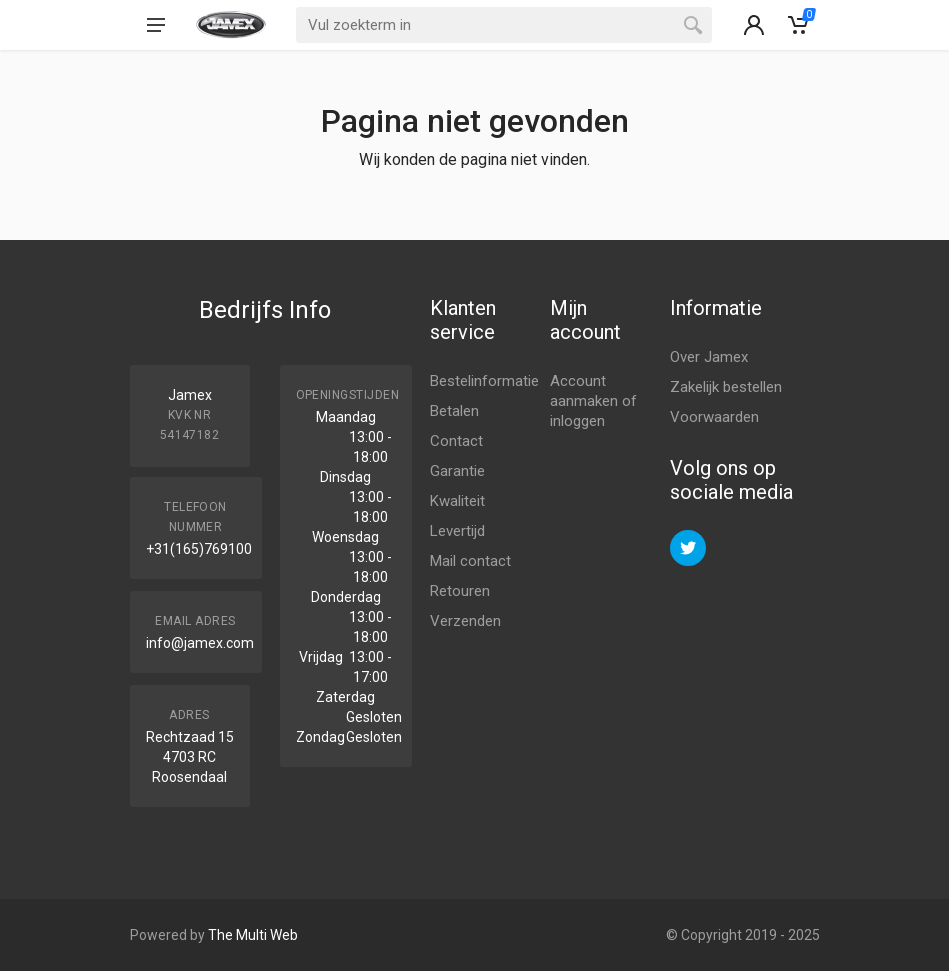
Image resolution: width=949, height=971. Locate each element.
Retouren (460, 591)
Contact (456, 441)
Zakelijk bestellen (726, 387)
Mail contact (470, 561)
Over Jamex (709, 357)
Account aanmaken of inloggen (593, 401)
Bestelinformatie (484, 381)
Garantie (457, 471)
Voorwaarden (714, 417)
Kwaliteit (457, 501)
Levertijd (457, 531)
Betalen (454, 411)
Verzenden (465, 621)
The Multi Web (253, 935)
